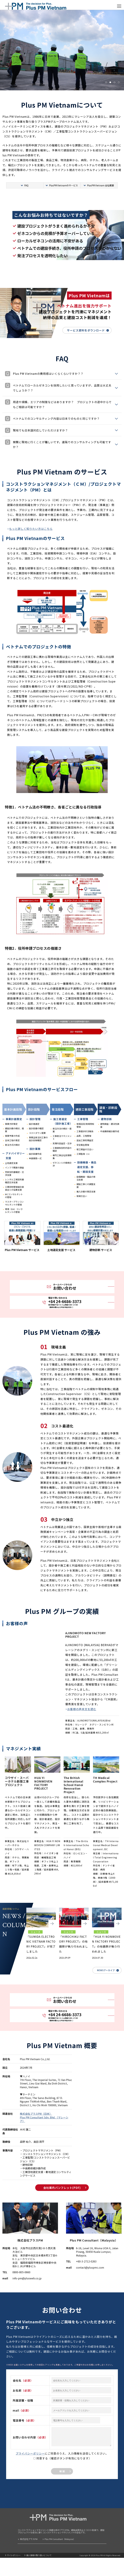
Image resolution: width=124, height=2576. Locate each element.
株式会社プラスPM (28, 2557)
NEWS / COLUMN (14, 1937)
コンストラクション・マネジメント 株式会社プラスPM (62, 2534)
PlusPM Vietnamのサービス (62, 199)
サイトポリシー (12, 2573)
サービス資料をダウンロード (86, 345)
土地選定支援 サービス (61, 1250)
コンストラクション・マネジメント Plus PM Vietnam (36, 6)
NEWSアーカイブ (106, 1984)
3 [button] (114, 96)
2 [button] (110, 96)
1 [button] (106, 96)
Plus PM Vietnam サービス (22, 1250)
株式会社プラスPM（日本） (36, 2128)
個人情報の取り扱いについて (39, 2573)
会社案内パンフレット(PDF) (62, 2202)
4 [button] (118, 96)
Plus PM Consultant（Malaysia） (60, 2557)
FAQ (25, 199)
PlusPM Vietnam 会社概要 (99, 199)
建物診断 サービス (101, 1250)
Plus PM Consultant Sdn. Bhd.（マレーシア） (44, 2133)
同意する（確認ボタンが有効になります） (64, 2473)
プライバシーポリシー (30, 2468)
